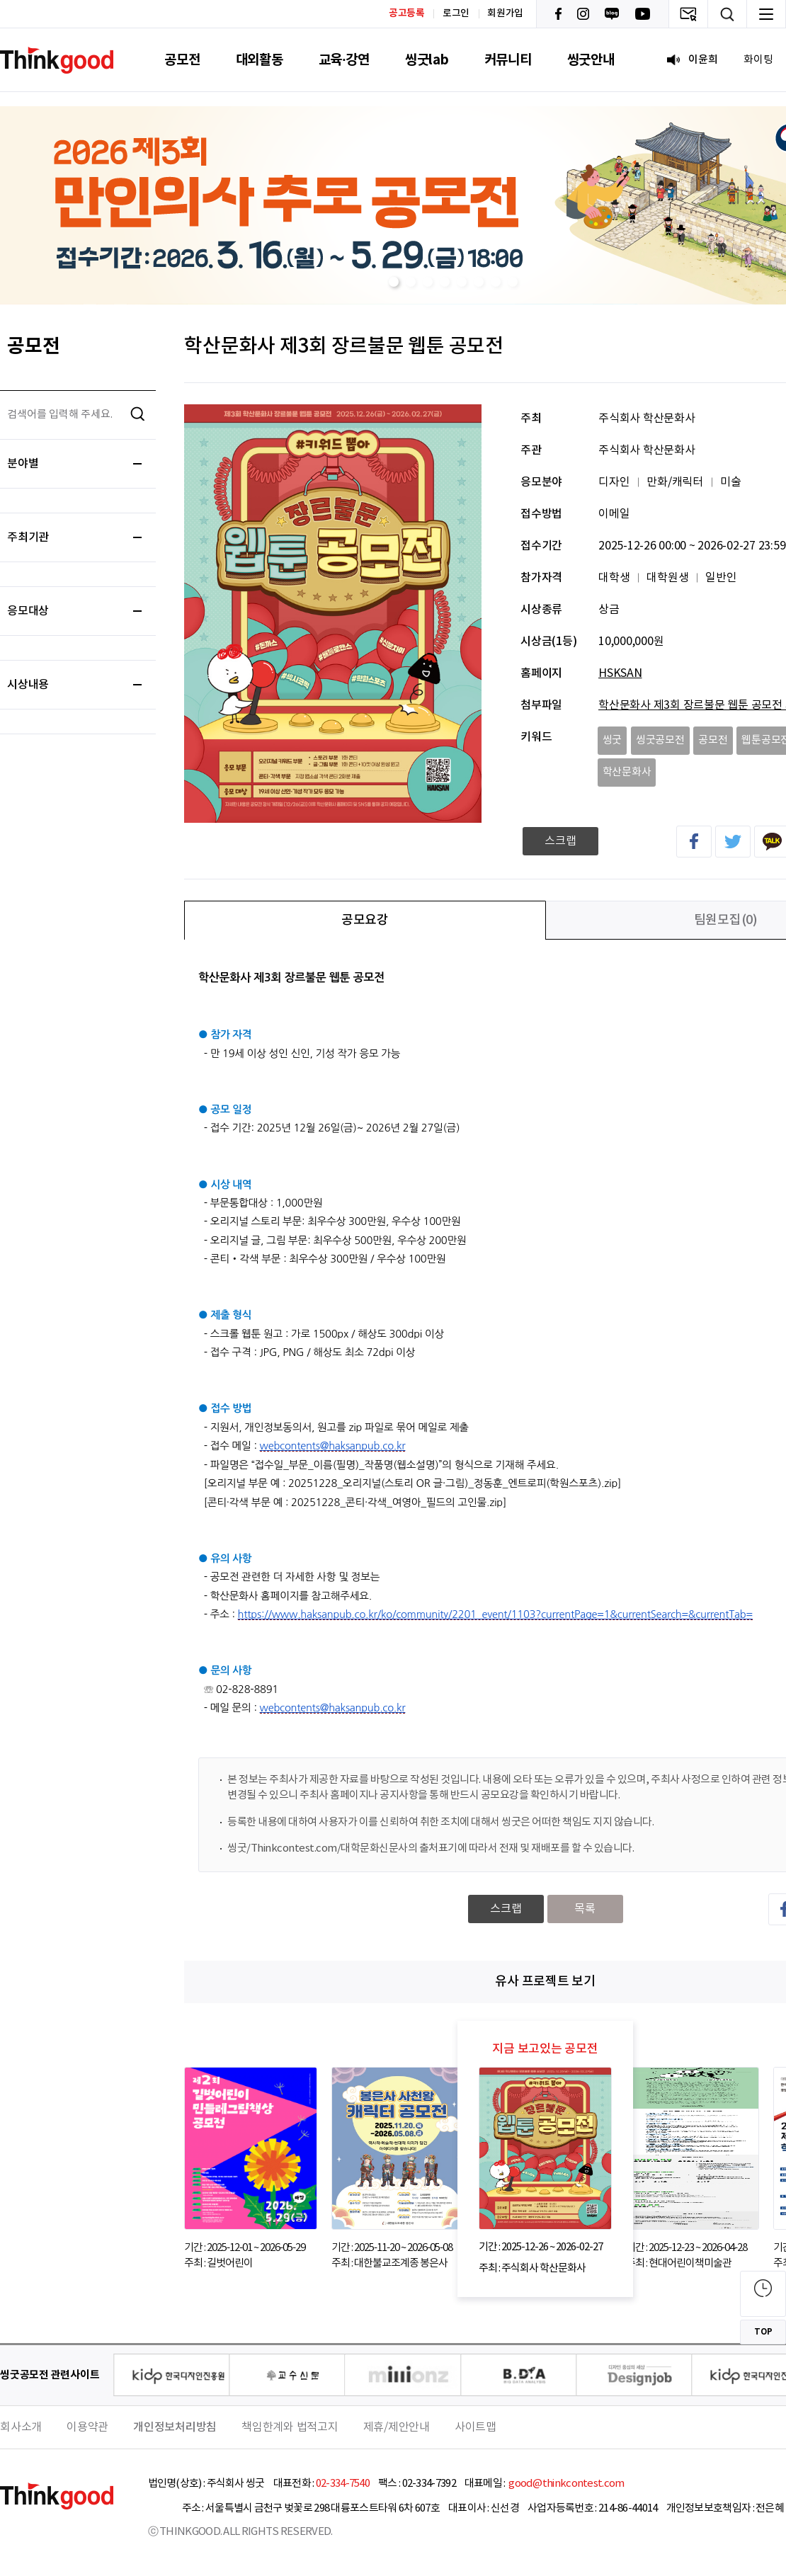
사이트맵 (475, 2427)
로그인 (456, 13)
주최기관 (74, 537)
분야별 (74, 463)
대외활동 (259, 60)
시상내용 (74, 684)
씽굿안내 (591, 60)
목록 (585, 1909)
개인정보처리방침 (175, 2427)
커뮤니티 (508, 60)
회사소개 (21, 2427)
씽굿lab (427, 60)
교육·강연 (344, 60)
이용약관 (87, 2427)
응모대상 (74, 611)
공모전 (182, 60)
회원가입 (505, 13)
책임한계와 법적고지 (289, 2427)
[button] (394, 282)
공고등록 (407, 13)
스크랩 (560, 841)
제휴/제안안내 (396, 2427)
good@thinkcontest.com (566, 2484)
